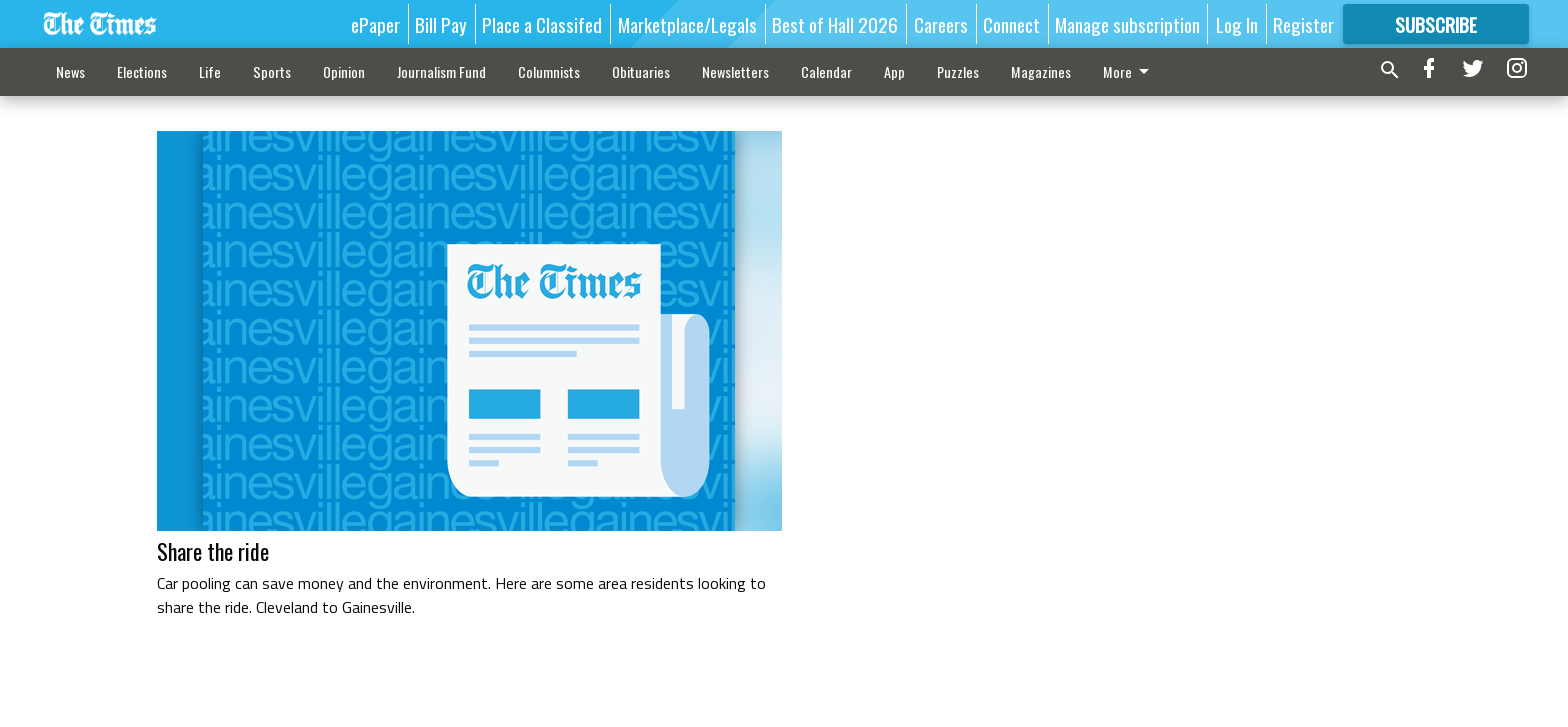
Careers (941, 24)
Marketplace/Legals (687, 24)
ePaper (375, 24)
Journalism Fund (441, 71)
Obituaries (641, 71)
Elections (142, 71)
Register (1303, 24)
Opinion (344, 71)
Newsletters (735, 71)
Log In (1237, 24)
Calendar (826, 71)
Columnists (549, 71)
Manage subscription (1127, 24)
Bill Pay (441, 24)
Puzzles (958, 71)
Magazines (1041, 71)
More (1129, 71)
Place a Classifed (542, 24)
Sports (272, 71)
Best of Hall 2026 (835, 24)
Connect (1011, 24)
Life (210, 71)
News (70, 71)
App (894, 71)
